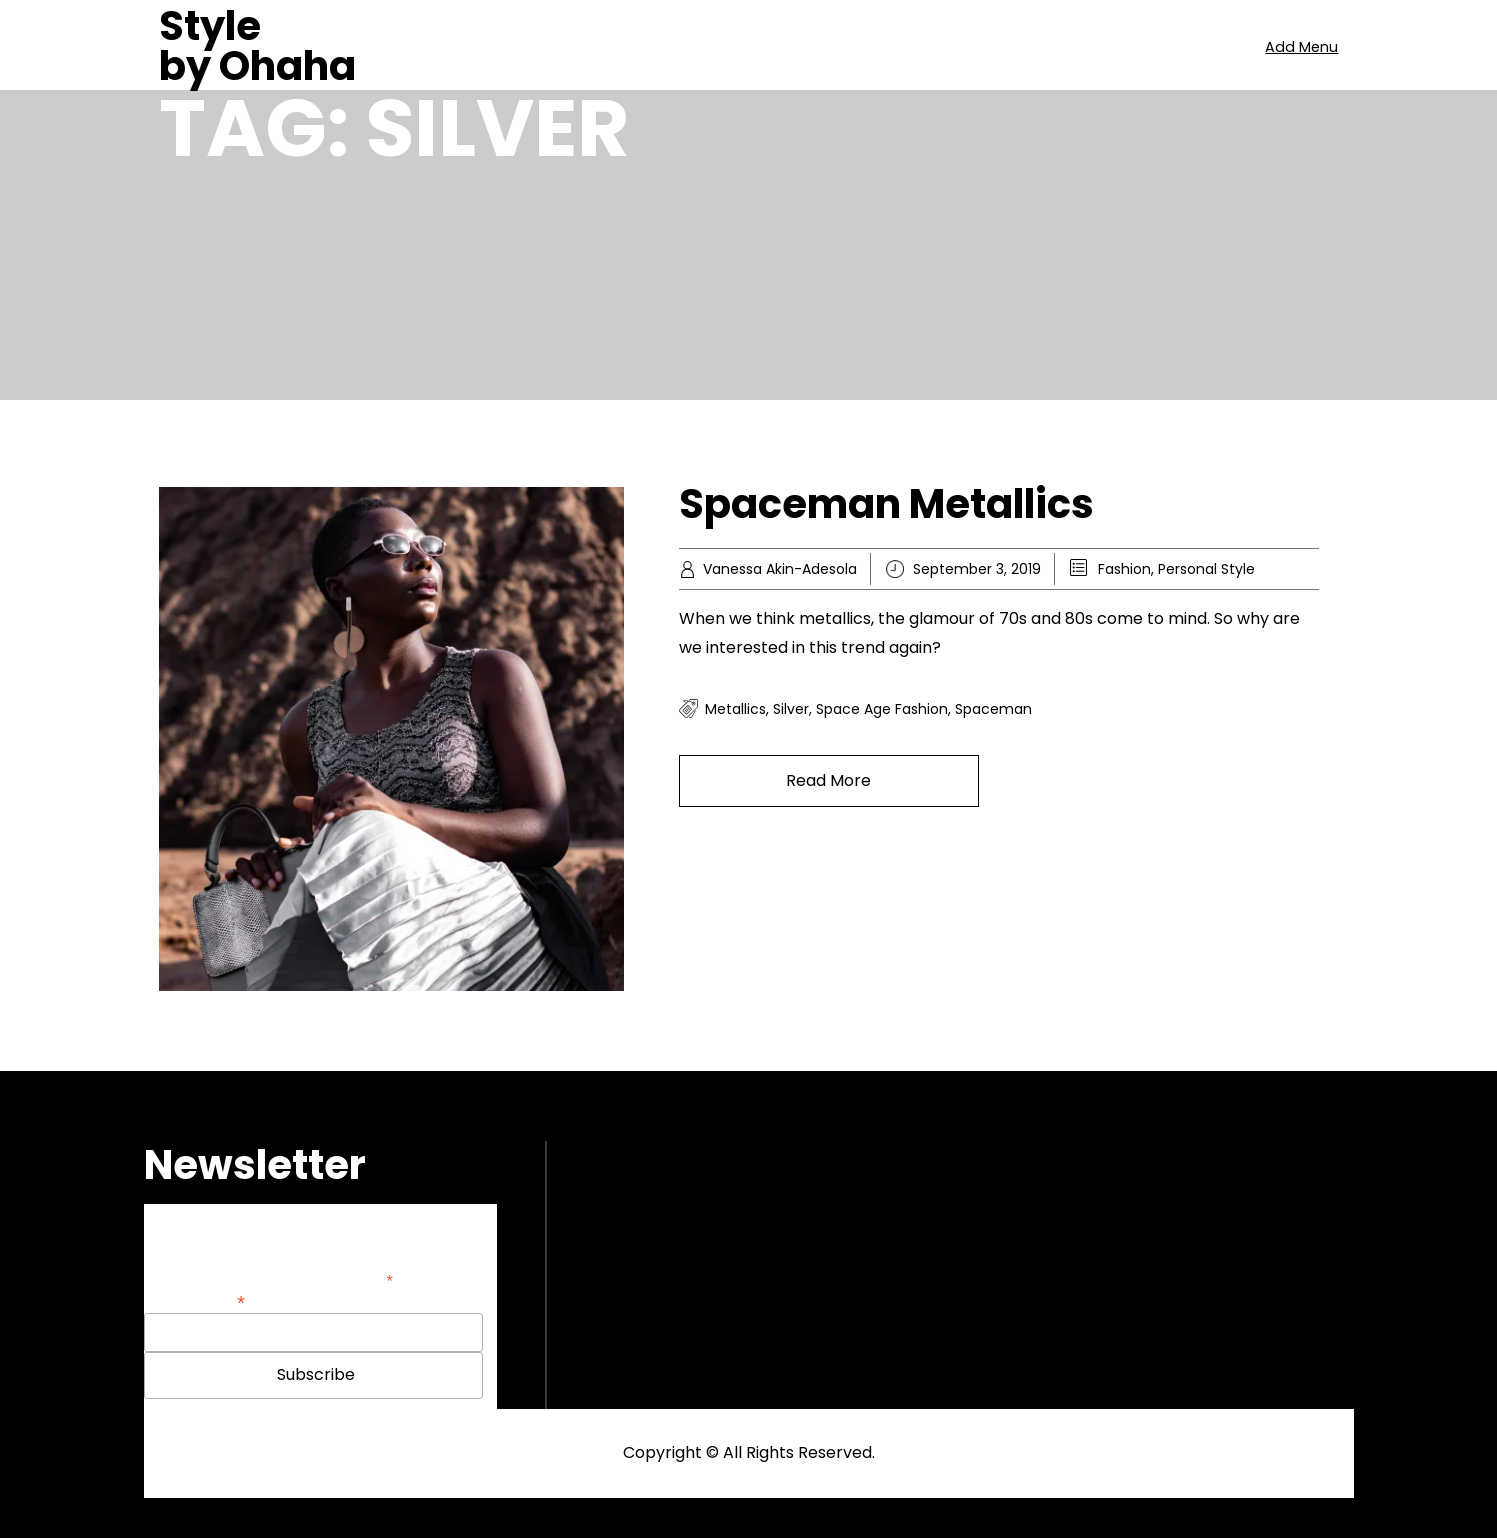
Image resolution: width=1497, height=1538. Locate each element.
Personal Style (1206, 569)
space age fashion (882, 709)
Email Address (195, 1300)
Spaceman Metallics (886, 504)
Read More (828, 780)
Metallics (735, 709)
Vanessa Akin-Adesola (780, 569)
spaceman (993, 709)
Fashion (1124, 569)
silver (791, 709)
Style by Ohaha (257, 46)
